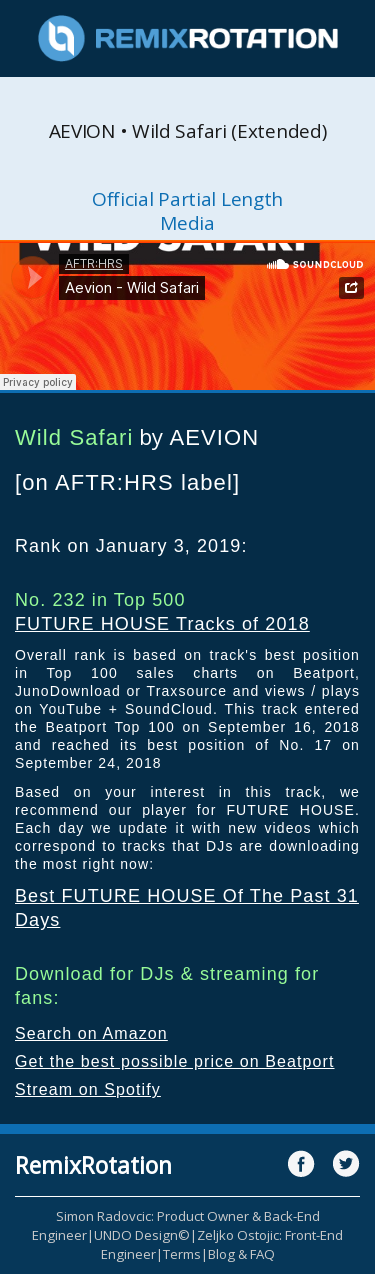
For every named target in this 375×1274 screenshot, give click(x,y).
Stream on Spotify (88, 1089)
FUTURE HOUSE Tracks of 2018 (162, 624)
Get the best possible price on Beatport (175, 1061)
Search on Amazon (91, 1033)
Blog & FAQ (241, 1254)
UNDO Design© (142, 1235)
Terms (182, 1254)
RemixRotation (93, 1165)
